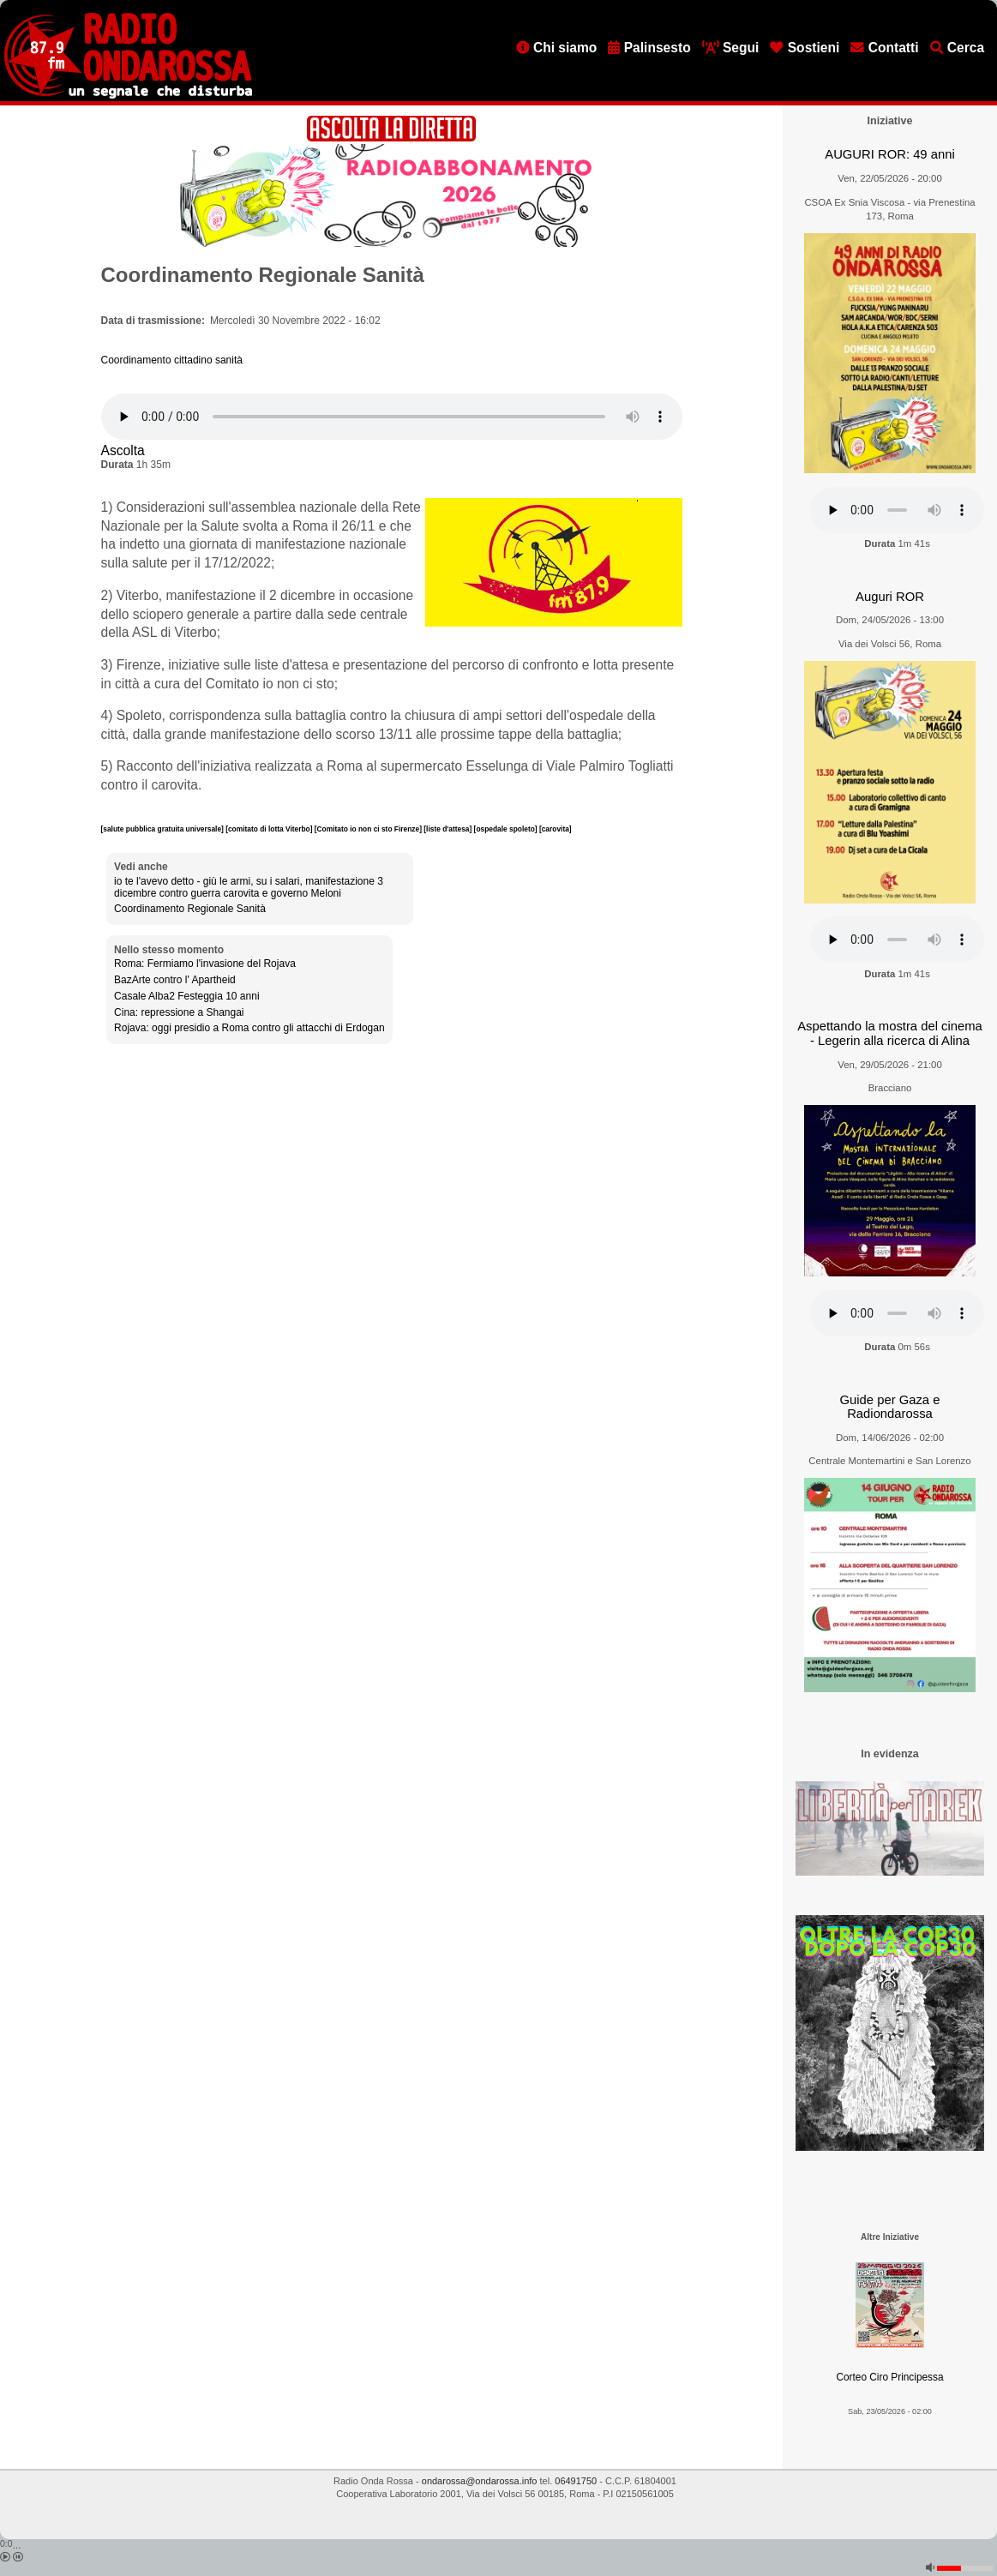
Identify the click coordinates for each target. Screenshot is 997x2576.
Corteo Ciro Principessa (889, 2377)
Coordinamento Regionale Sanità (190, 909)
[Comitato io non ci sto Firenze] (369, 829)
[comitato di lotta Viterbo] (270, 829)
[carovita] (555, 829)
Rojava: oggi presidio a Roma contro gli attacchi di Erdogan (249, 1028)
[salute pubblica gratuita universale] (163, 829)
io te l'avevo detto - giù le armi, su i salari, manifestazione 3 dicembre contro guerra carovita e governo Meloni (248, 887)
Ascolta (123, 450)
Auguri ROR (890, 596)
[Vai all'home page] (128, 95)
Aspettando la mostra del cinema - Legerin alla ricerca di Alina (889, 1033)
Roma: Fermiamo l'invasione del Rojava (205, 964)
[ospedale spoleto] (506, 829)
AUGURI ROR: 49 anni (889, 154)
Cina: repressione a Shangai (178, 1012)
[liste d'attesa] (448, 829)
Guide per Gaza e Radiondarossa (890, 1407)
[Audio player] (391, 416)
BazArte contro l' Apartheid (175, 980)
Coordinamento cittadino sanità (172, 360)
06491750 (576, 2481)
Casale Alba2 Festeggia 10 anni (186, 996)
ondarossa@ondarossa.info (480, 2481)
